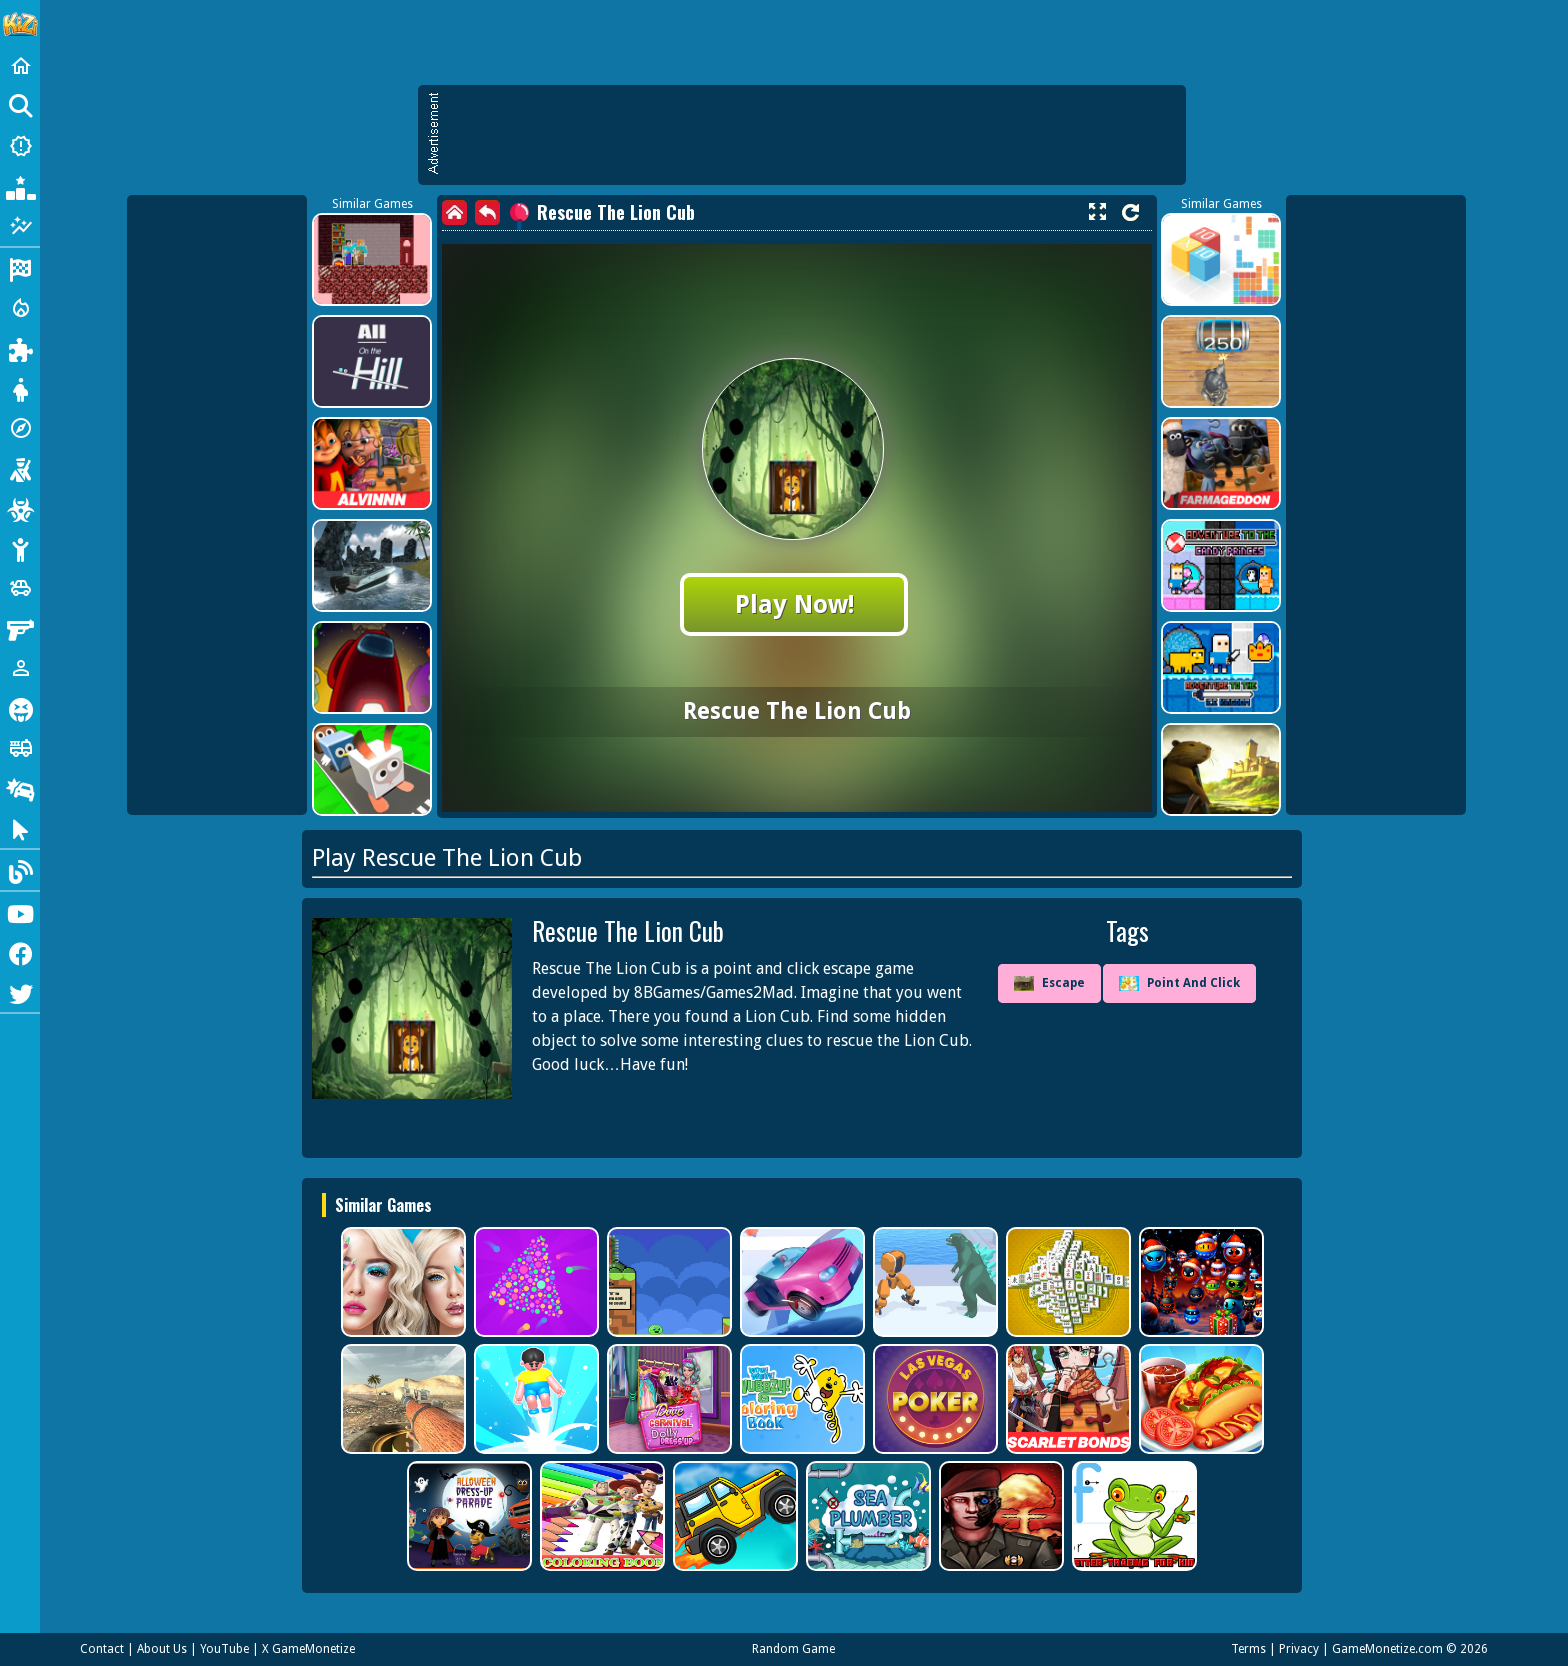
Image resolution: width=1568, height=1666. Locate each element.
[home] (454, 212)
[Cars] (20, 588)
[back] (487, 212)
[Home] (20, 66)
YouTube (224, 1649)
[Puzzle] (20, 348)
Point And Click (1179, 983)
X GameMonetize (308, 1649)
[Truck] (20, 748)
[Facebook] (20, 952)
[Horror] (20, 708)
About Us (162, 1649)
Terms (1248, 1649)
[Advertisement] (812, 135)
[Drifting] (20, 788)
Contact (102, 1649)
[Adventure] (20, 428)
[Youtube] (20, 912)
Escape (1049, 984)
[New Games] (20, 146)
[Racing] (20, 268)
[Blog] (20, 870)
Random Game (793, 1649)
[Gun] (20, 628)
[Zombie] (20, 508)
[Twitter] (20, 992)
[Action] (20, 308)
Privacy (1299, 1649)
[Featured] (20, 226)
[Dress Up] (20, 388)
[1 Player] (20, 668)
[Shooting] (20, 468)
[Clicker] (20, 828)
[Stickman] (20, 548)
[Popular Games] (20, 186)
